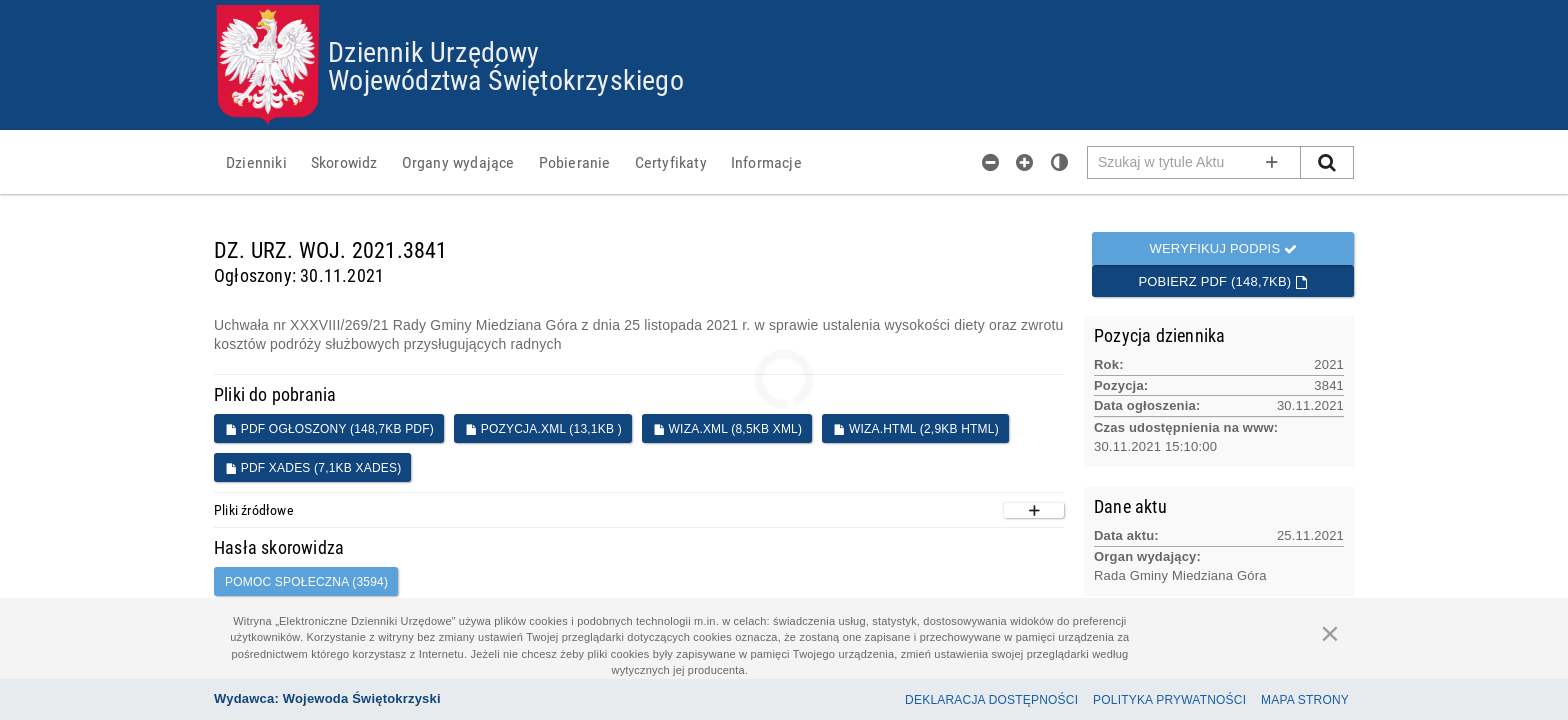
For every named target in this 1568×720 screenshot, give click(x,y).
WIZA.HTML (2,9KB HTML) (916, 429)
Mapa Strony (1305, 700)
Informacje (766, 162)
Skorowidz (344, 162)
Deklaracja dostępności (991, 700)
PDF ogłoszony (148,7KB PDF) (329, 429)
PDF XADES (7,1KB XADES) (313, 468)
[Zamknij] (1330, 633)
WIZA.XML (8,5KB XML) (727, 429)
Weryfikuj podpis (1223, 248)
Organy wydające (458, 162)
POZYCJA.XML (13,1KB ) (543, 429)
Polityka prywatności (1169, 700)
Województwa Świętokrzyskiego (506, 79)
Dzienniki (256, 162)
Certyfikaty (671, 162)
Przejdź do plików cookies (784, 5)
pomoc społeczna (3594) (306, 582)
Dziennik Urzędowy (433, 51)
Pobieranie (575, 162)
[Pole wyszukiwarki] (1194, 162)
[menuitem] (256, 162)
